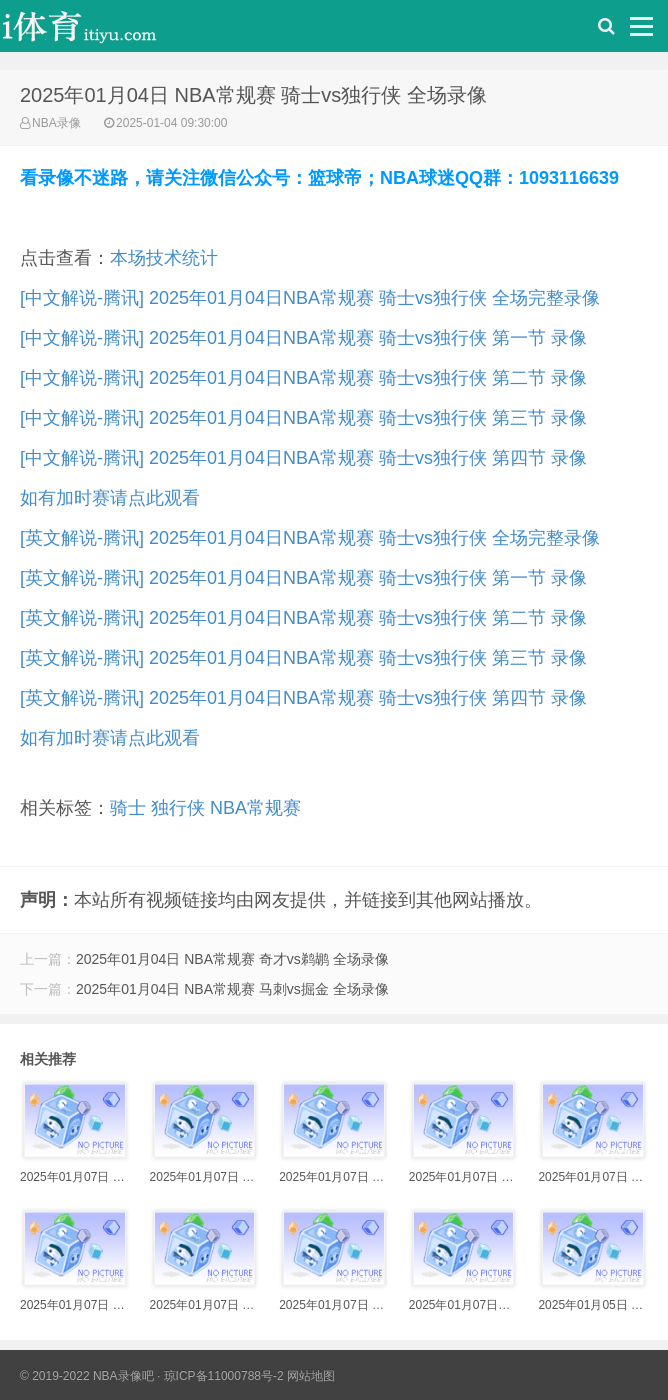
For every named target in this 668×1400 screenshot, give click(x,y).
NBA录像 (56, 123)
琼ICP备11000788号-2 (224, 1376)
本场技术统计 (164, 258)
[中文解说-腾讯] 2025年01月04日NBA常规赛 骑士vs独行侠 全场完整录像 (310, 298)
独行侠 (178, 808)
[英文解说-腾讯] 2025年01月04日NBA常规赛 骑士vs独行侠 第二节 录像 (303, 618)
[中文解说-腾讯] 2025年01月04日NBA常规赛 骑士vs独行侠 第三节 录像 (303, 418)
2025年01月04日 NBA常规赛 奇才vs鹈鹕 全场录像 (232, 959)
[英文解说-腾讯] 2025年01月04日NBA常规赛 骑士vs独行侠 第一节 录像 (303, 578)
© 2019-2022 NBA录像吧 (87, 1376)
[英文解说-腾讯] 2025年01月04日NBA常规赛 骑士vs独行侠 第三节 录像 (303, 658)
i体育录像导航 (100, 31)
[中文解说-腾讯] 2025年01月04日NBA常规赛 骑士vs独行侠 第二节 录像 (303, 378)
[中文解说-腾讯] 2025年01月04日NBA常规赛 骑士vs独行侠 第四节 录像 (303, 458)
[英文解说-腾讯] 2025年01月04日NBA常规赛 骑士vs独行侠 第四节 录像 (303, 698)
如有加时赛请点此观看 (110, 498)
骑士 (128, 808)
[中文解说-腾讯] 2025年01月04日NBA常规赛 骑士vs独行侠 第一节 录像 (303, 338)
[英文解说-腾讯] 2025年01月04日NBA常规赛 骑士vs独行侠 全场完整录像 (310, 538)
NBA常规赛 (255, 808)
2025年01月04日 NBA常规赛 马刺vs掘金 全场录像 (232, 989)
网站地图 (311, 1376)
